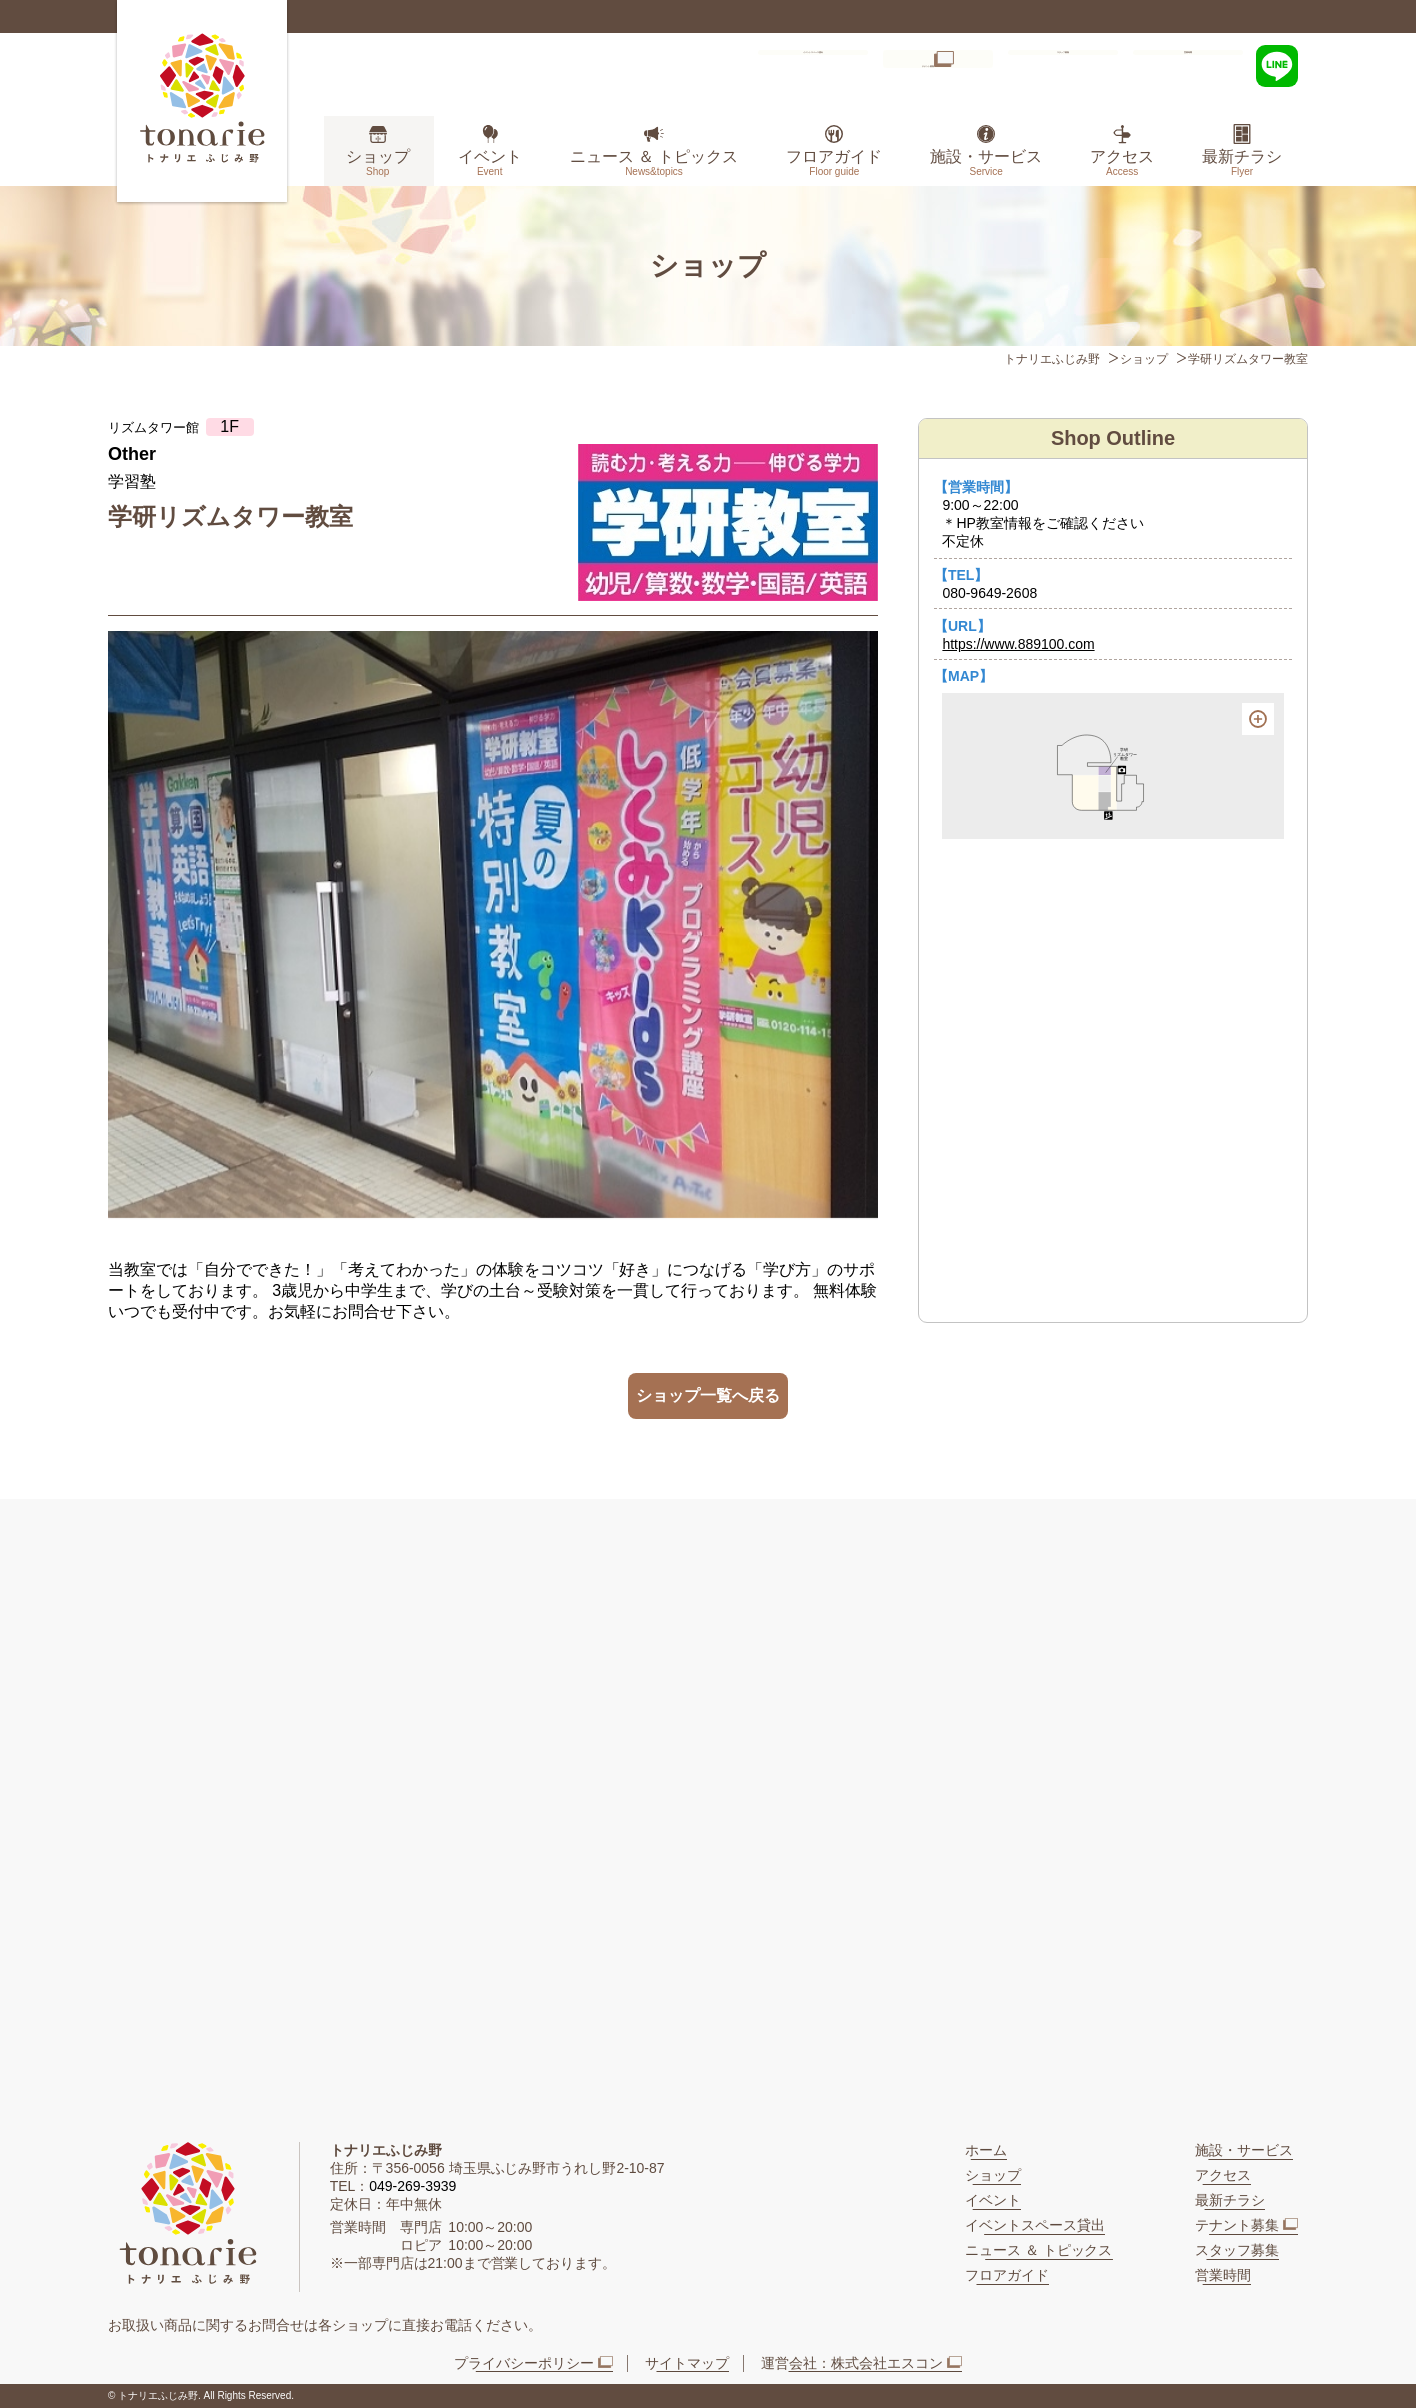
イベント (490, 163)
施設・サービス (986, 163)
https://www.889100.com (1018, 644)
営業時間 (1188, 64)
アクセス (1122, 163)
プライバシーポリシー (524, 2363)
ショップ (378, 163)
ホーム (986, 2150)
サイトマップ (687, 2363)
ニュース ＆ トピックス (654, 163)
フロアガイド (834, 163)
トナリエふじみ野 (1052, 359)
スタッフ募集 (1063, 64)
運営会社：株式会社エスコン (852, 2363)
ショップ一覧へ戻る (708, 1395)
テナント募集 (921, 64)
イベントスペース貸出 (783, 64)
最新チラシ (1242, 163)
